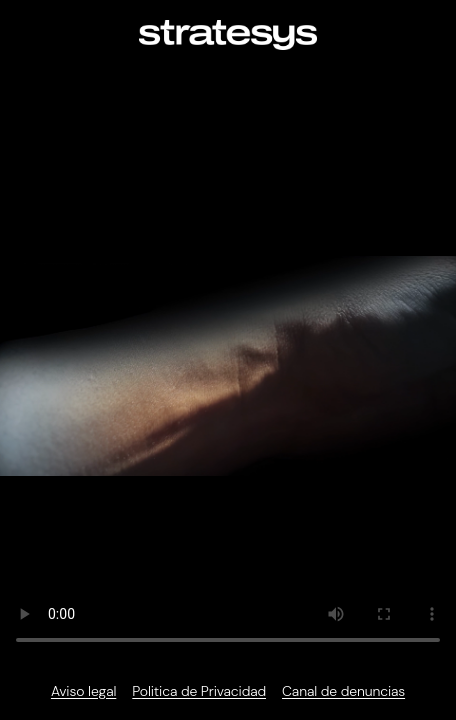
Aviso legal (83, 691)
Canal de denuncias (343, 691)
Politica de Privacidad (199, 691)
